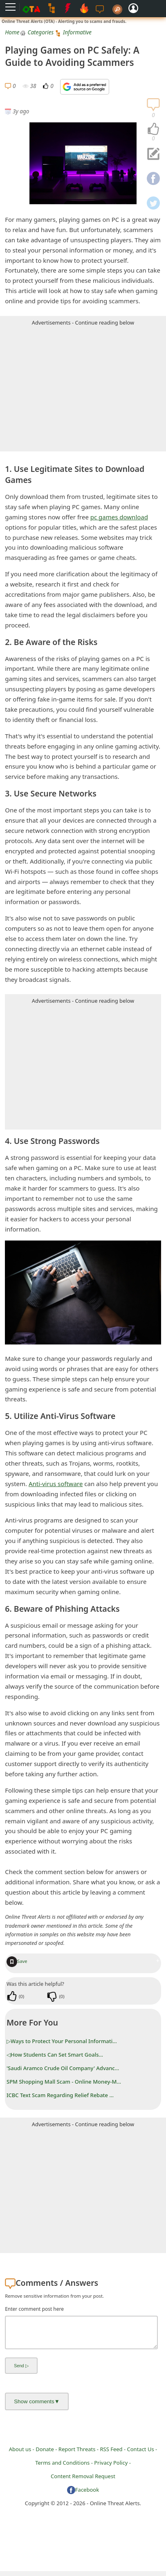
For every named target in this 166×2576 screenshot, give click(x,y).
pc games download (119, 517)
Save (17, 1961)
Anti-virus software (56, 1484)
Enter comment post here (34, 2308)
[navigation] (153, 129)
